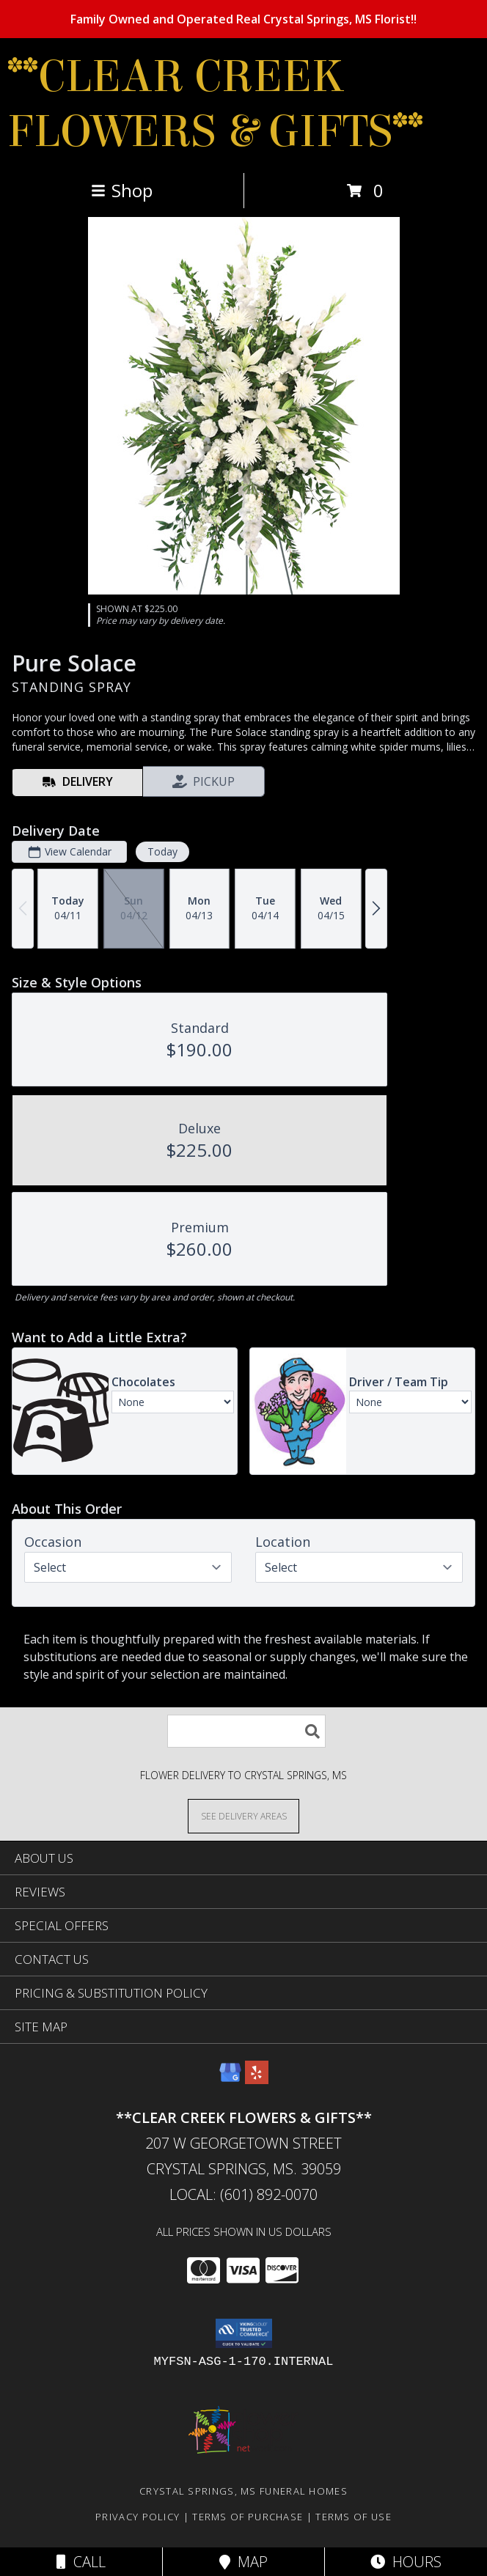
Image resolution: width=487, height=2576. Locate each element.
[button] (244, 2333)
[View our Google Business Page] (230, 2079)
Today (162, 851)
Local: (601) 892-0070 (243, 2194)
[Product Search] (246, 1731)
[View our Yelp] (256, 2079)
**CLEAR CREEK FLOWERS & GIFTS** (215, 104)
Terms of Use (353, 2516)
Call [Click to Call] (81, 2562)
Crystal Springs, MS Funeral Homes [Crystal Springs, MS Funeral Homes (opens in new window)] (243, 2491)
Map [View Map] (243, 2562)
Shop (122, 190)
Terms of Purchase (247, 2516)
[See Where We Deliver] (243, 1815)
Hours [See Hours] (406, 2562)
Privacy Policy (137, 2516)
